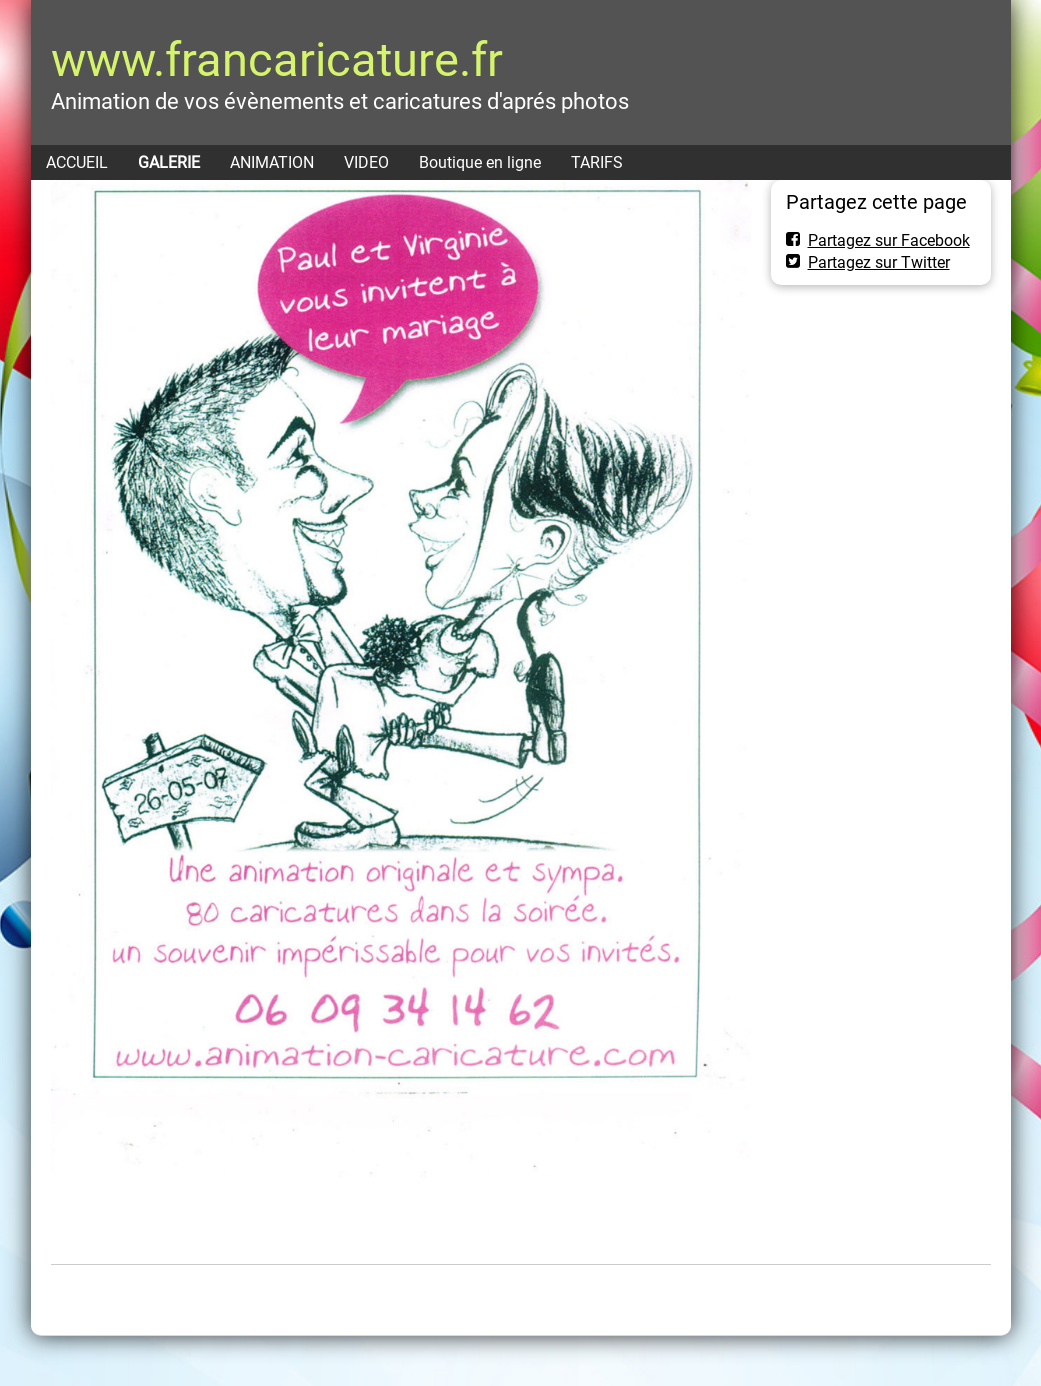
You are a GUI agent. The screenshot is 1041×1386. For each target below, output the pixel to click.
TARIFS (597, 162)
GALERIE (169, 162)
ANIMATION (272, 162)
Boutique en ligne (480, 162)
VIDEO (366, 162)
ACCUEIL (77, 162)
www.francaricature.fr (277, 59)
